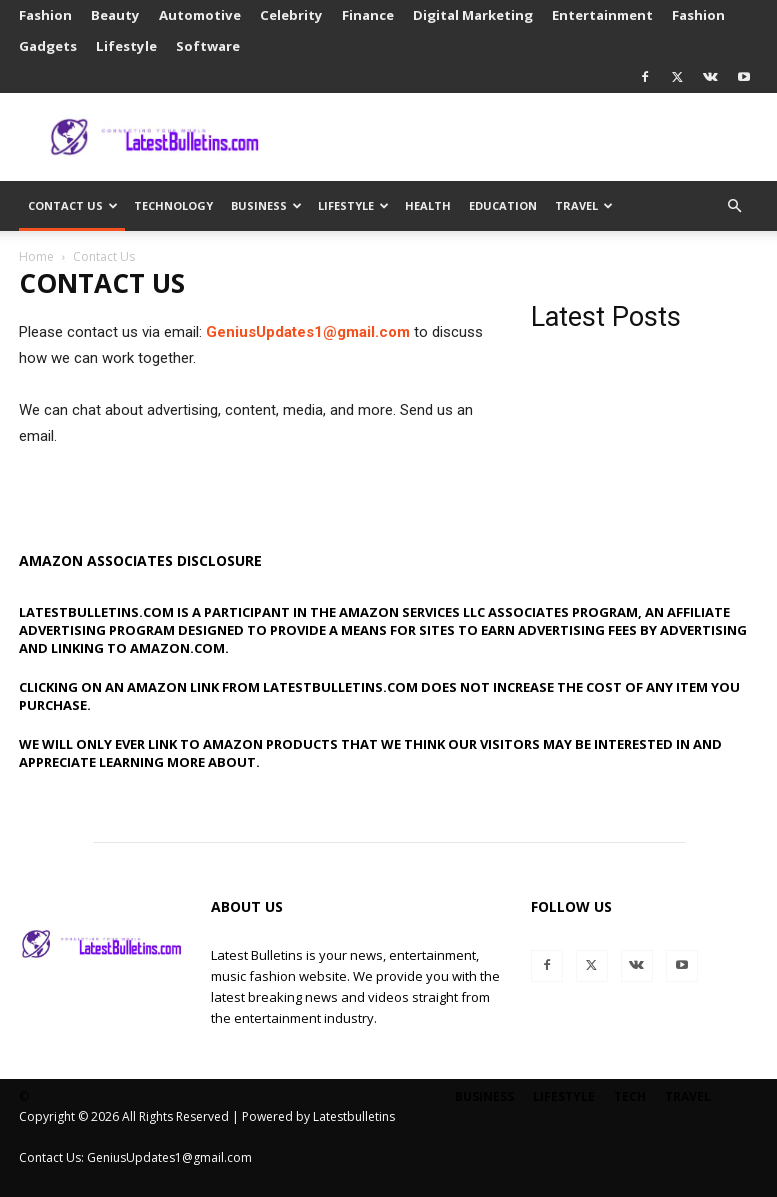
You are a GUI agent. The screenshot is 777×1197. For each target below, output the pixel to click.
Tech (630, 1096)
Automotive (200, 15)
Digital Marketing (473, 15)
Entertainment (602, 15)
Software (208, 46)
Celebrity (291, 15)
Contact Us (73, 205)
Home (36, 256)
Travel (584, 205)
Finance (368, 15)
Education (503, 205)
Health (428, 205)
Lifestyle (126, 46)
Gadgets (48, 46)
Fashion (45, 15)
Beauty (115, 15)
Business (266, 205)
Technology (173, 205)
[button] (735, 206)
